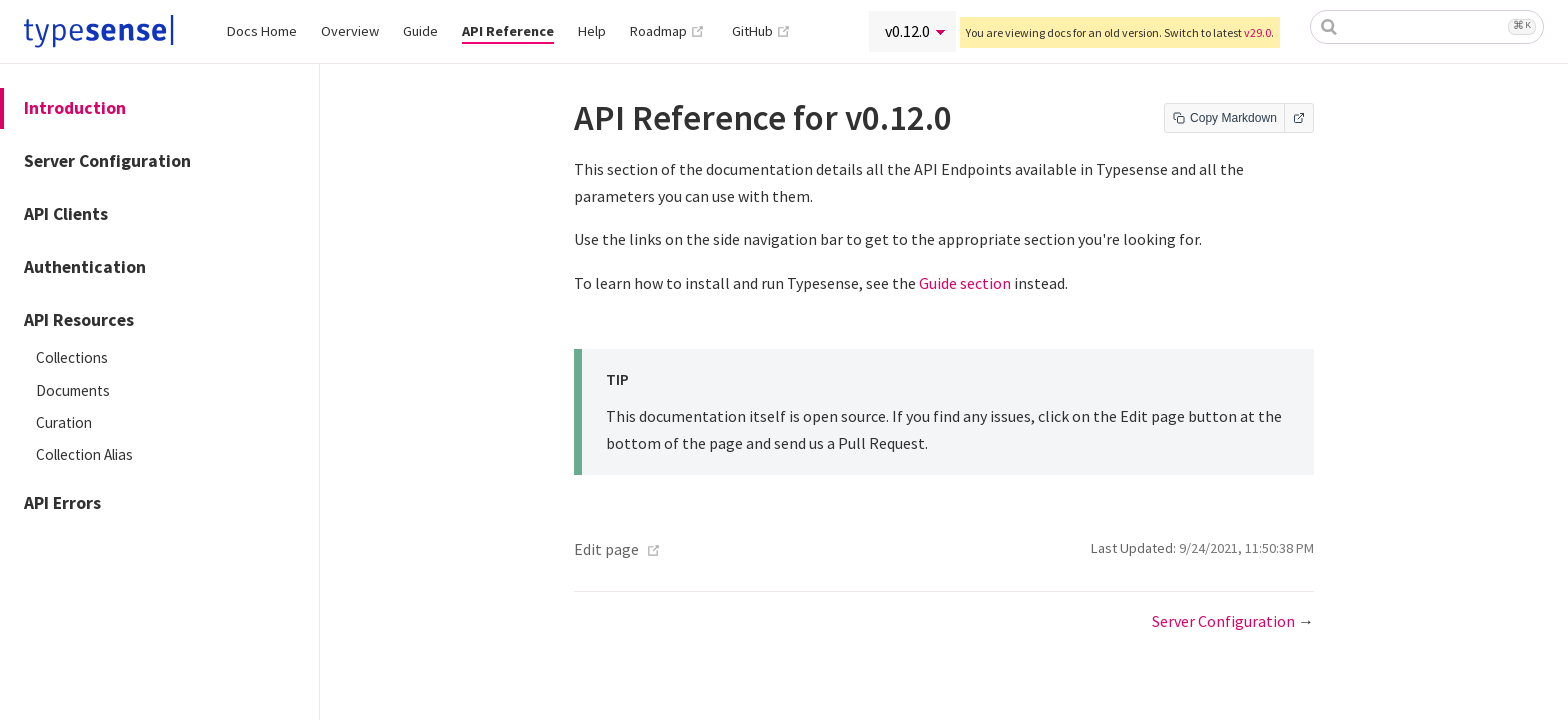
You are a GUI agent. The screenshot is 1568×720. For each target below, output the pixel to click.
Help (592, 31)
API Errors (62, 503)
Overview (350, 31)
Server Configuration (107, 161)
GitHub (761, 31)
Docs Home (262, 31)
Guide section (965, 283)
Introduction (75, 108)
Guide (420, 31)
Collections (72, 357)
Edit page (606, 549)
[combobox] (1427, 27)
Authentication (85, 267)
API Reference (508, 31)
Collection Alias (84, 454)
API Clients (66, 214)
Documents (73, 390)
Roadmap (667, 31)
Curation (64, 422)
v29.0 (1257, 32)
